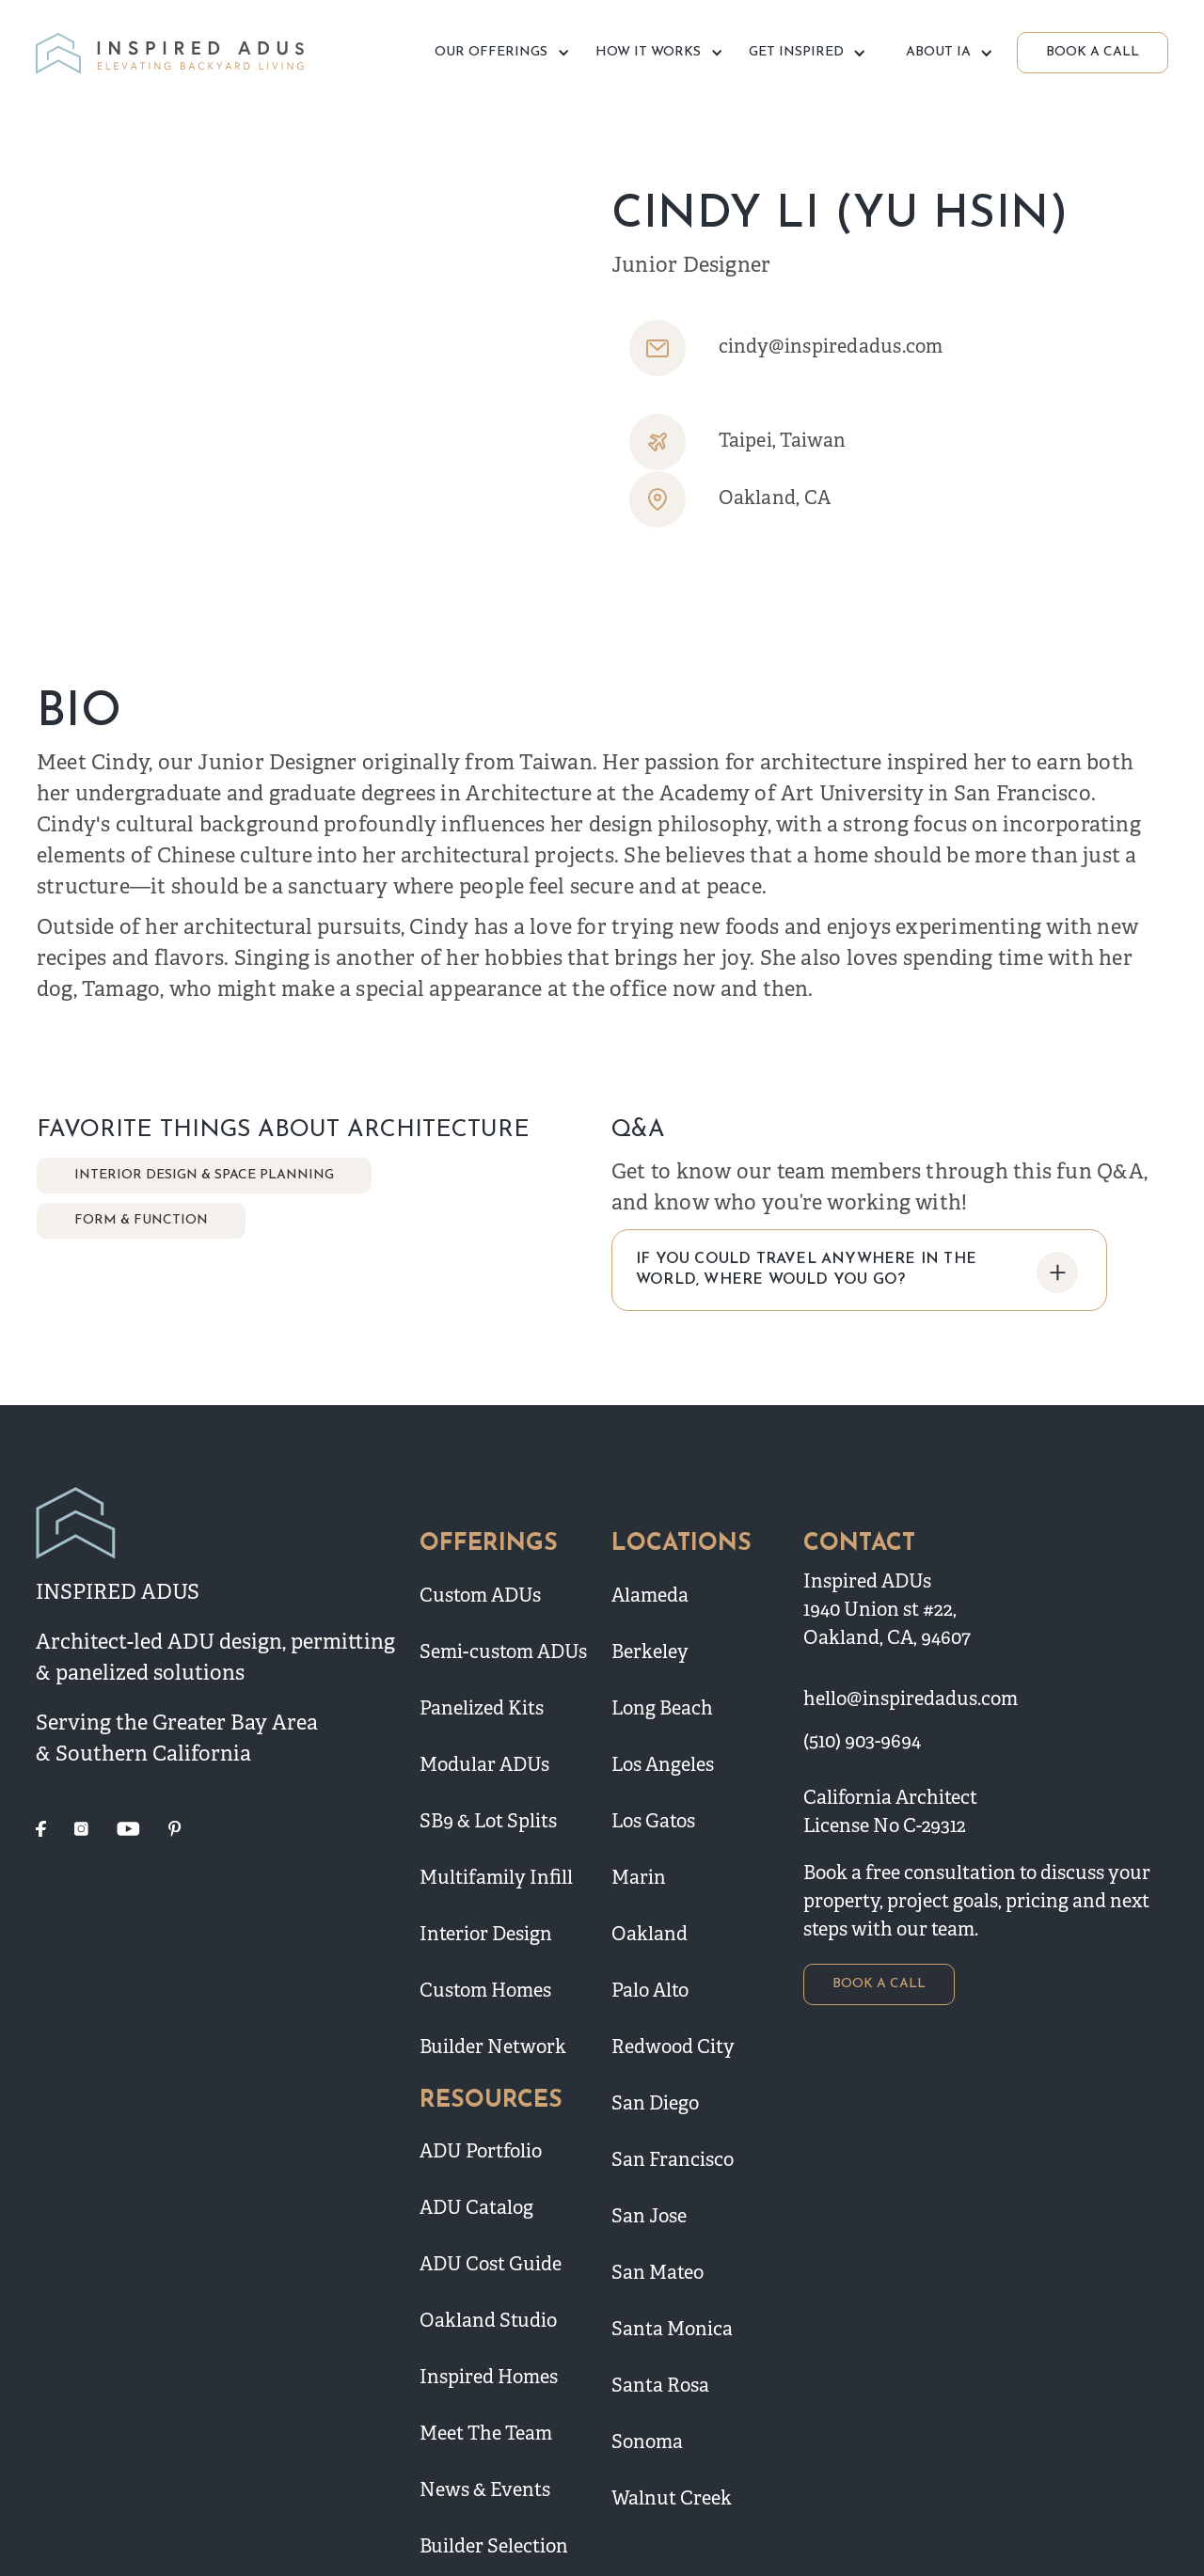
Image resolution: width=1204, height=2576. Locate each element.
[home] (173, 53)
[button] (499, 53)
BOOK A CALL (1092, 52)
